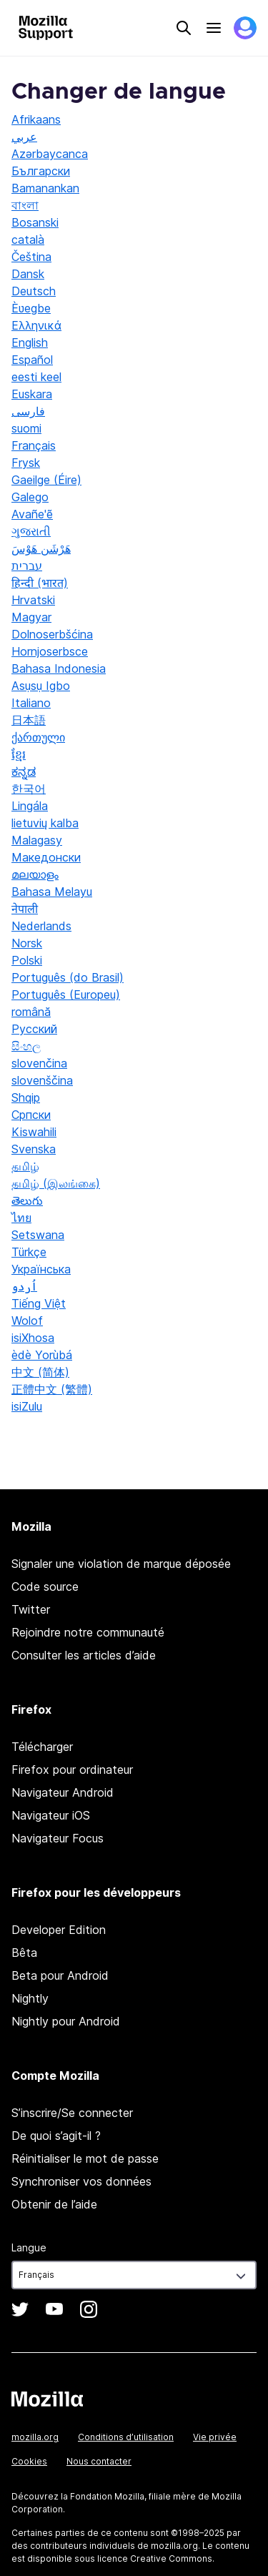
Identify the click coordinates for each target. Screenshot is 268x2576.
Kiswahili (33, 1132)
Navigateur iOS (50, 1815)
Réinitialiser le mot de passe (85, 2158)
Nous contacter (98, 2461)
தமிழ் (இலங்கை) (55, 1183)
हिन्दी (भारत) (39, 583)
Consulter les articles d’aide (83, 1655)
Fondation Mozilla (107, 2496)
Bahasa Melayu (51, 891)
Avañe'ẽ (32, 514)
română (31, 1012)
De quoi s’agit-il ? (56, 2135)
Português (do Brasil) (67, 977)
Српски (31, 1114)
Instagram (88, 2309)
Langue (28, 2247)
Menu (213, 27)
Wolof (27, 1320)
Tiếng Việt (38, 1303)
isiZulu (26, 1406)
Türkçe (28, 1252)
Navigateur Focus (57, 1838)
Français (33, 445)
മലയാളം (35, 874)
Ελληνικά (36, 325)
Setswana (37, 1235)
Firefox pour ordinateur (72, 1769)
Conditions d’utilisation (126, 2437)
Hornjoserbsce (49, 651)
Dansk (27, 274)
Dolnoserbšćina (52, 634)
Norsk (26, 943)
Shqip (25, 1097)
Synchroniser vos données (81, 2181)
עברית (26, 565)
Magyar (31, 617)
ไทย (21, 1217)
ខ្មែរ (18, 754)
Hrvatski (33, 600)
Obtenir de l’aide (54, 2204)
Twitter (30, 1609)
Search (183, 27)
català (27, 239)
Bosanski (35, 222)
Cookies (29, 2461)
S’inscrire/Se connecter (72, 2113)
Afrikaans (36, 119)
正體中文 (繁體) (51, 1389)
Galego (30, 497)
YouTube (54, 2309)
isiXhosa (32, 1338)
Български (40, 171)
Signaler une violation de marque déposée (121, 1563)
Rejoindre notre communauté (87, 1632)
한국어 (28, 788)
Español (32, 359)
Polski (26, 960)
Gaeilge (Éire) (46, 480)
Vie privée (215, 2437)
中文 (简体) (40, 1372)
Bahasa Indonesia (58, 668)
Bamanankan (45, 188)
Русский (34, 1029)
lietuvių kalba (45, 823)
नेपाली (24, 909)
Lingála (29, 806)
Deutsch (33, 291)
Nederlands (41, 926)
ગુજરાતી (31, 531)
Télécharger (42, 1746)
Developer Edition (58, 1930)
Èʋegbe (31, 308)
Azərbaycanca (49, 154)
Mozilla (47, 2398)
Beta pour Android (60, 1975)
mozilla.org (35, 2437)
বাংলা (25, 205)
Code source (45, 1586)
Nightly (30, 1998)
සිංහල (26, 1046)
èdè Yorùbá (41, 1355)
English (29, 342)
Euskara (31, 394)
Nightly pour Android (65, 2021)
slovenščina (42, 1080)
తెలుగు (27, 1200)
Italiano (31, 703)
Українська (41, 1269)
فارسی (28, 411)
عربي (24, 136)
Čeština (31, 257)
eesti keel (36, 377)
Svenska (33, 1149)
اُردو (24, 1286)
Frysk (25, 462)
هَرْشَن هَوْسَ (41, 548)
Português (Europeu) (65, 994)
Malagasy (36, 840)
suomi (26, 428)
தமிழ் (25, 1166)
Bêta (24, 1952)
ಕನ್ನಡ (23, 771)
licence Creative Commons (154, 2558)
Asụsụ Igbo (40, 685)
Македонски (46, 857)
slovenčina (39, 1063)
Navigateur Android (62, 1792)
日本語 (28, 720)
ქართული (38, 737)
